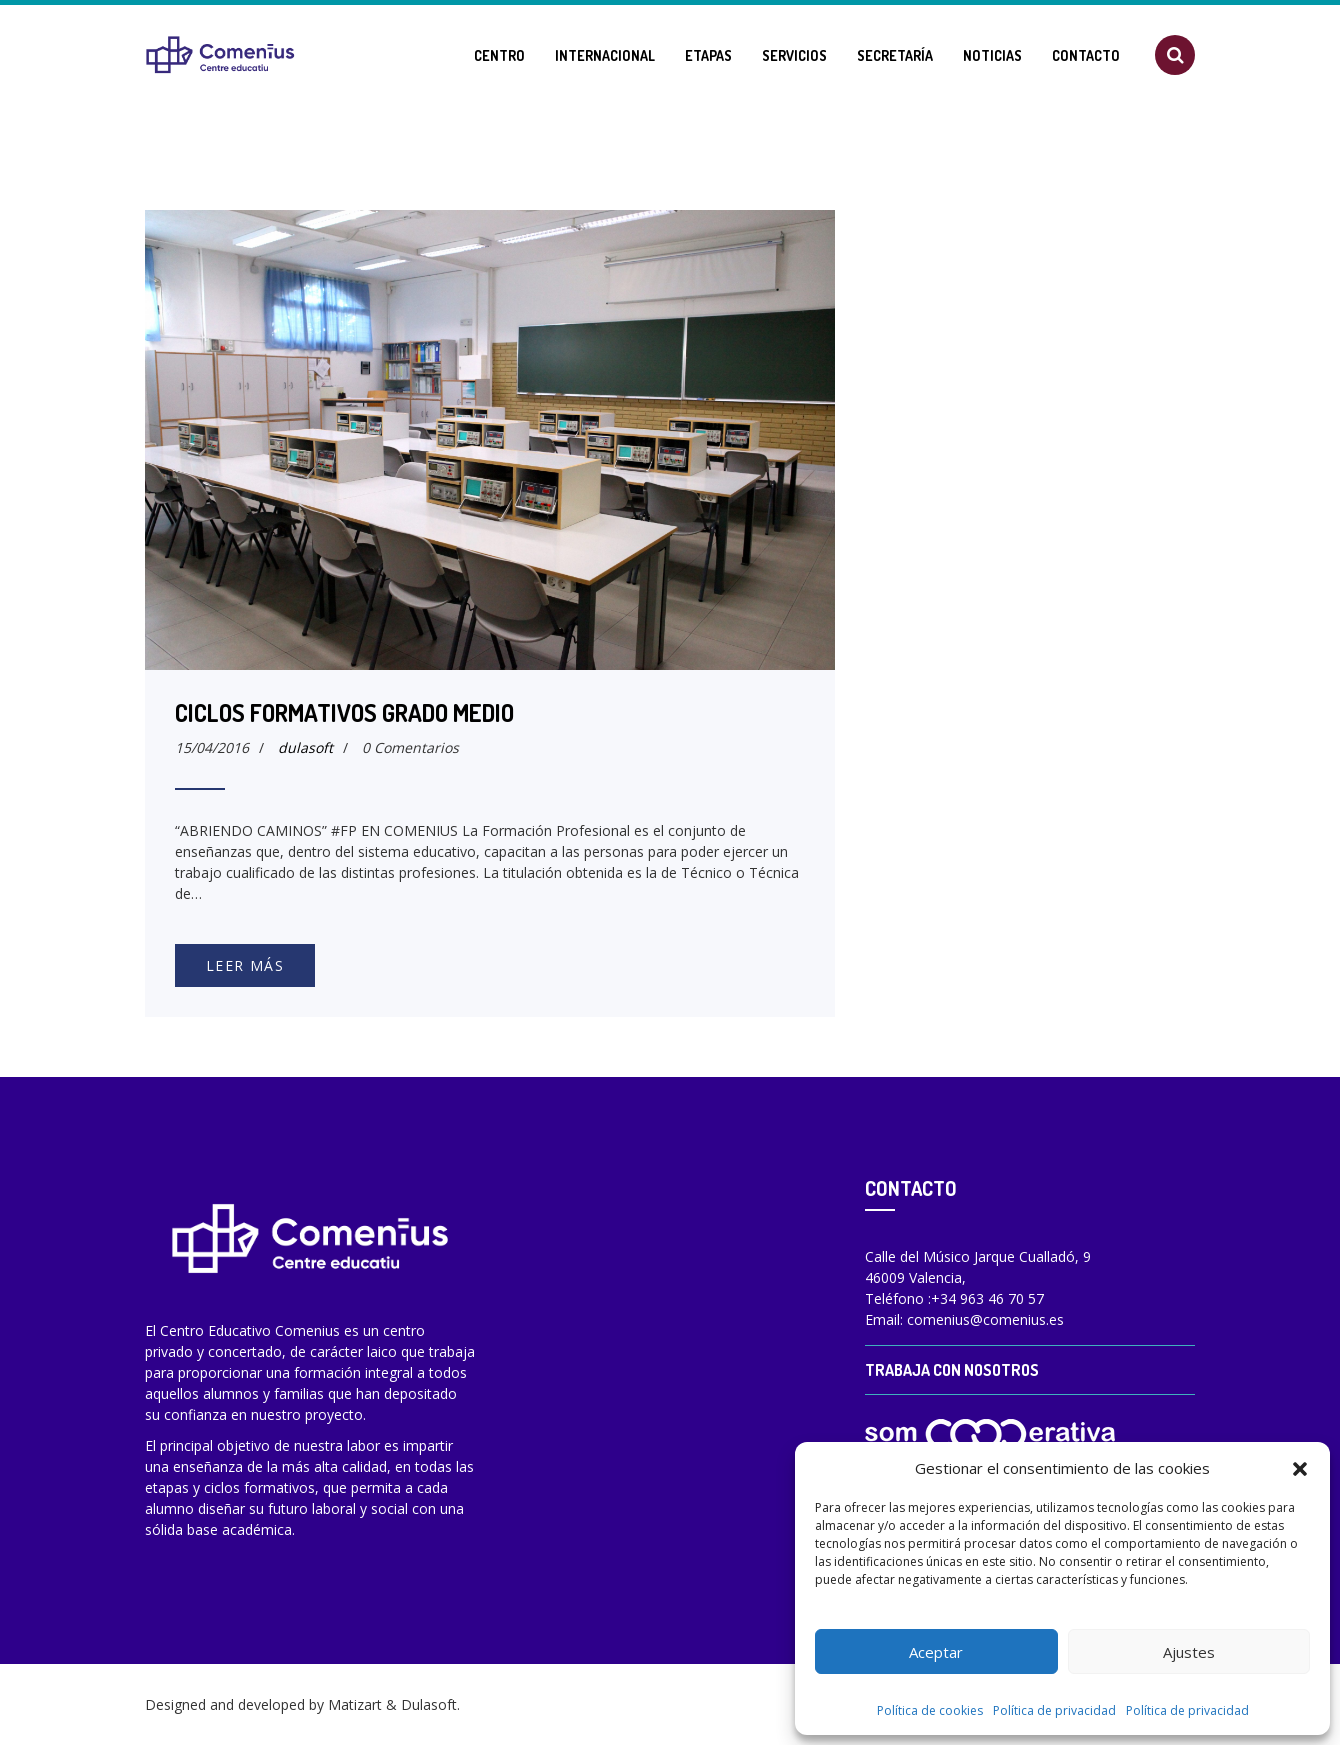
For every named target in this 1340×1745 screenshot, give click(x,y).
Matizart (355, 1704)
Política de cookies (930, 1710)
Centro (499, 55)
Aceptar (936, 1652)
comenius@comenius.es (985, 1319)
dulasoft (305, 747)
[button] (1300, 1468)
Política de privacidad (1054, 1710)
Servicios (794, 55)
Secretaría (895, 55)
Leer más (245, 965)
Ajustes (1189, 1652)
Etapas (708, 55)
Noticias (992, 55)
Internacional (605, 55)
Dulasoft (429, 1704)
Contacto (1086, 55)
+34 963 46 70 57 (987, 1298)
